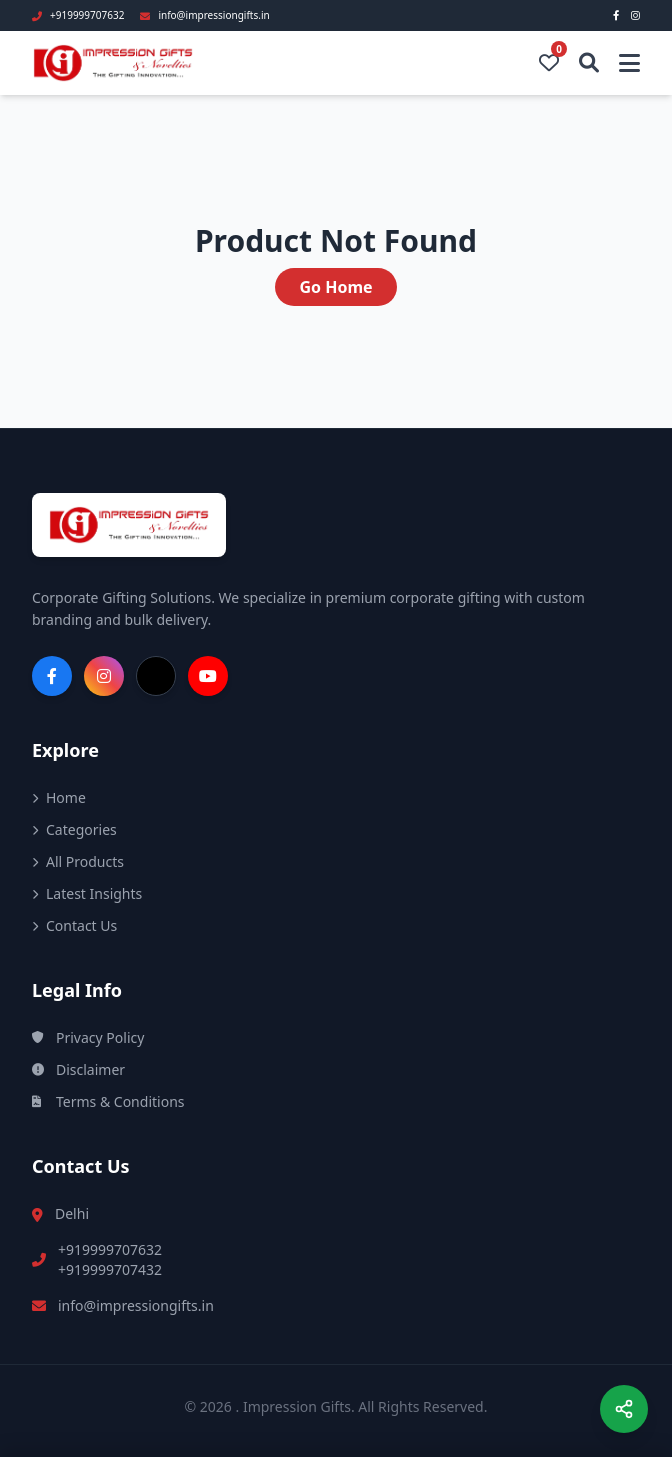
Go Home (335, 287)
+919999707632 (110, 1249)
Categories (74, 829)
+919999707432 (110, 1269)
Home (59, 797)
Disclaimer (78, 1069)
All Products (78, 861)
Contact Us (74, 925)
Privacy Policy (88, 1037)
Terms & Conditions (108, 1101)
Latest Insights (87, 893)
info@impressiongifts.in (136, 1305)
